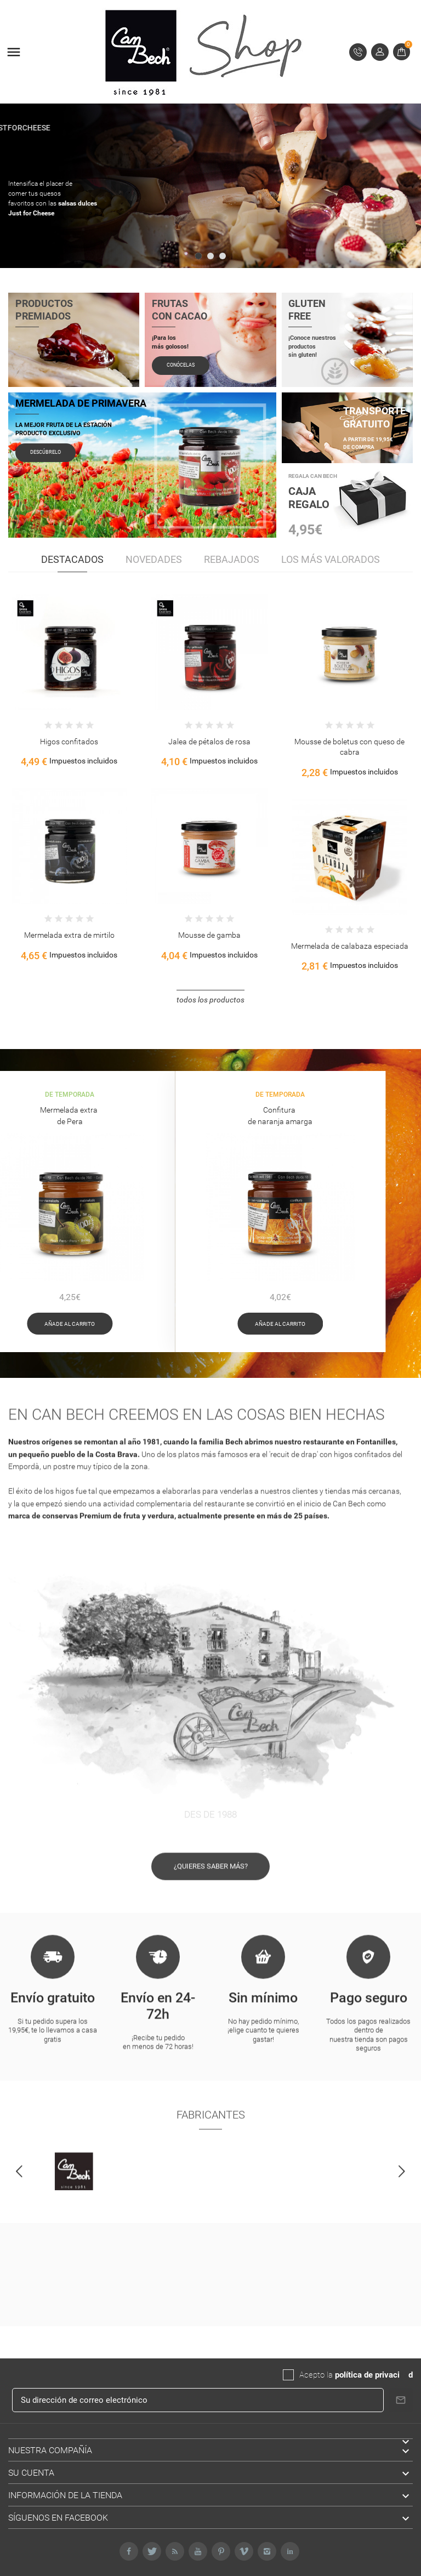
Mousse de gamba (209, 935)
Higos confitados (69, 741)
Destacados (72, 559)
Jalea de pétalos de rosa (209, 741)
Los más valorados (330, 559)
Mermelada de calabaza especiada (349, 946)
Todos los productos (210, 999)
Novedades (154, 559)
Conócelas (181, 363)
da (404, 2375)
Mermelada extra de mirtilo (69, 935)
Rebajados (231, 559)
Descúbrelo (45, 450)
